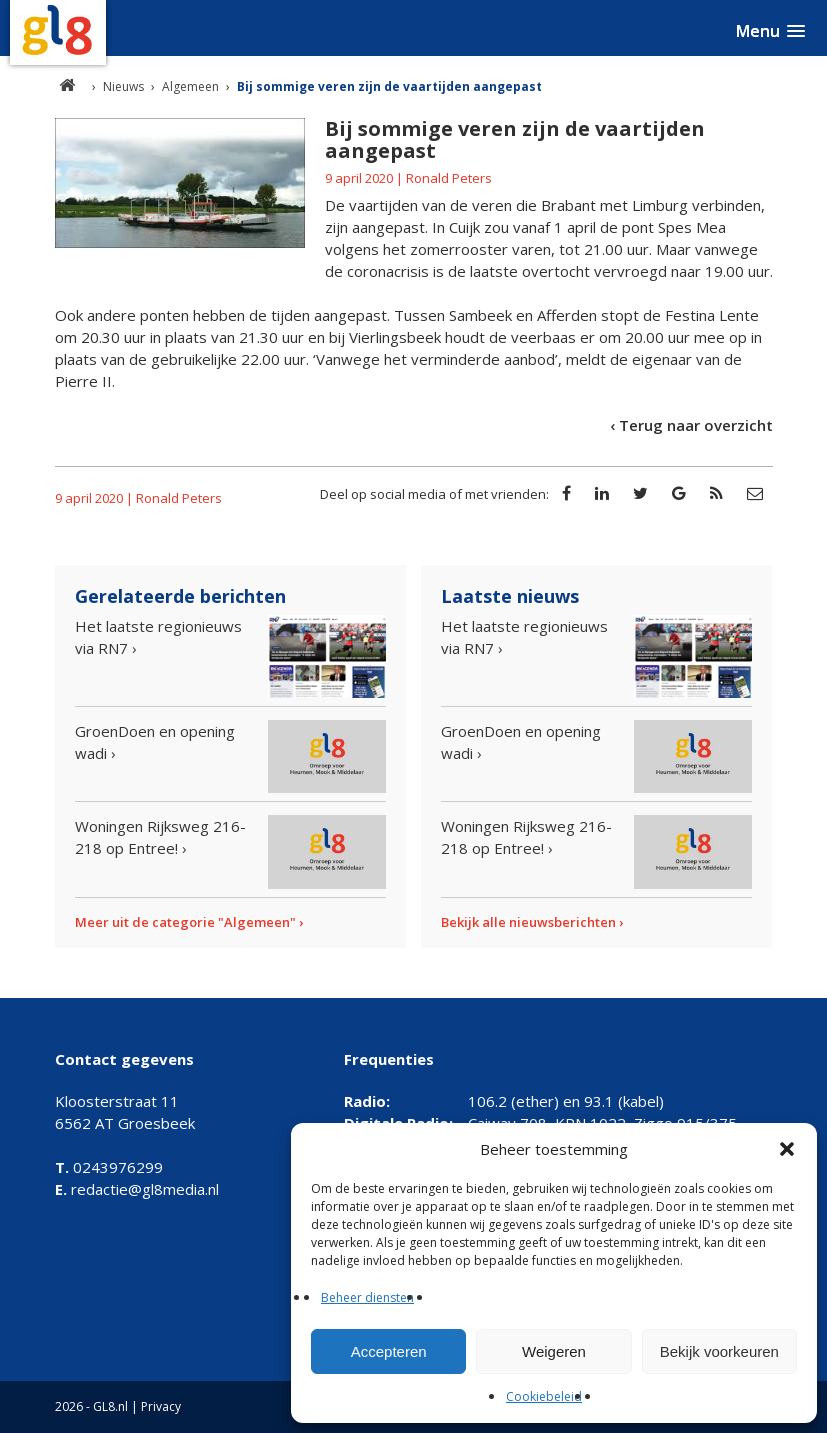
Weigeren (554, 1351)
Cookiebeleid (544, 1396)
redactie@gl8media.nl (137, 1189)
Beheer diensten (367, 1297)
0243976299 (109, 1167)
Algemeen (190, 86)
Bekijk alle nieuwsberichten (528, 922)
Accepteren (389, 1351)
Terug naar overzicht (696, 425)
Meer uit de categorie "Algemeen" (185, 922)
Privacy (161, 1406)
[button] (787, 1149)
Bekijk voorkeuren (719, 1351)
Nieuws (123, 86)
